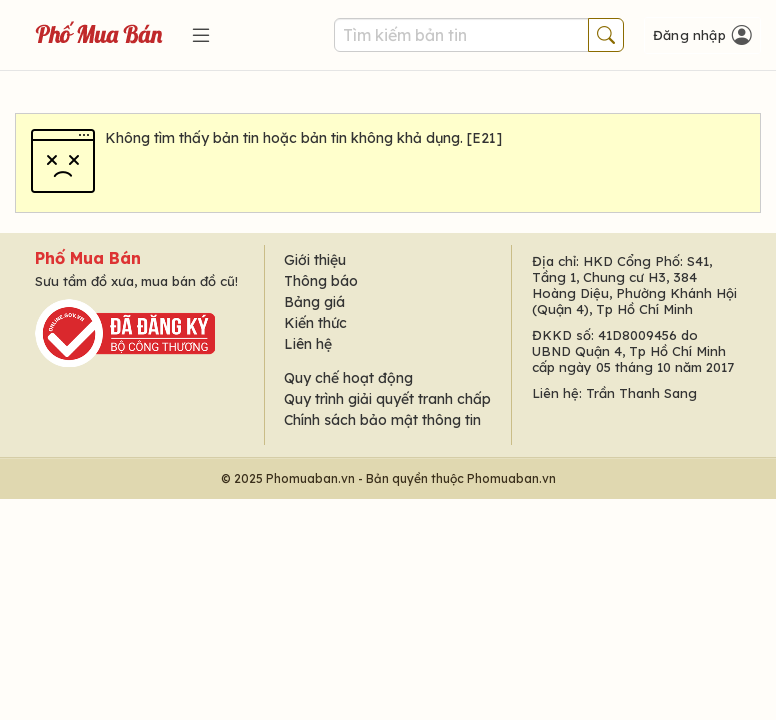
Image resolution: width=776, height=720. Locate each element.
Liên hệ (308, 344)
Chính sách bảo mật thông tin (382, 420)
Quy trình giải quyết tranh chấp (387, 399)
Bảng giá (314, 302)
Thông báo (321, 281)
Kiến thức (315, 323)
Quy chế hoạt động (348, 378)
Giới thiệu (315, 260)
